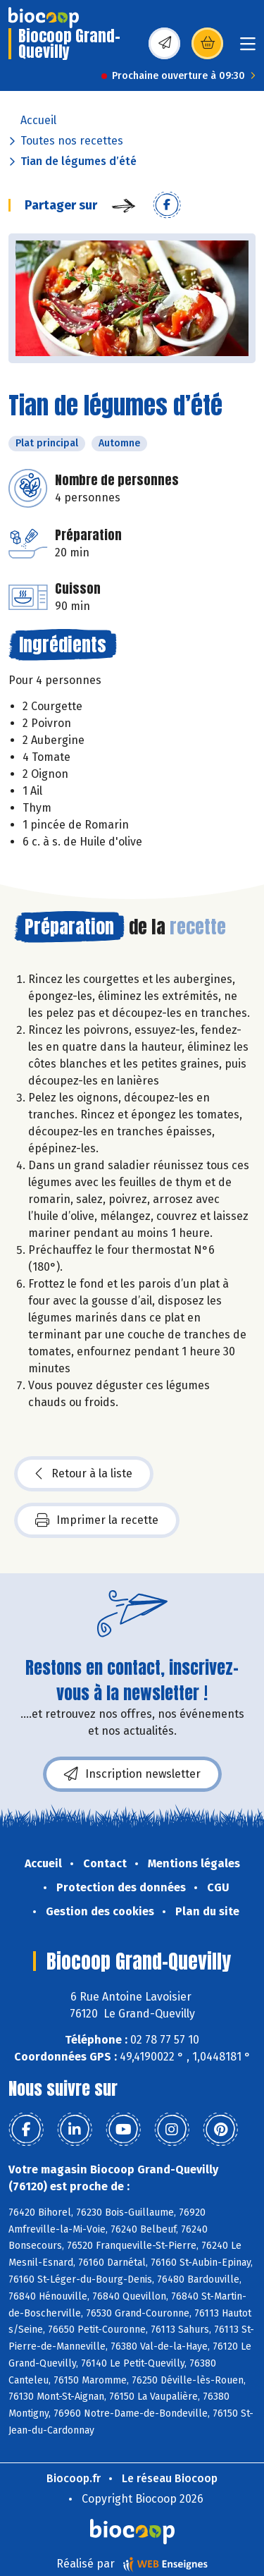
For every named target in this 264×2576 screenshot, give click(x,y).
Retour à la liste (83, 1474)
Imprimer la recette (96, 1520)
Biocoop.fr (73, 2478)
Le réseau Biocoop (170, 2478)
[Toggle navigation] (248, 48)
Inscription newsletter (132, 1774)
